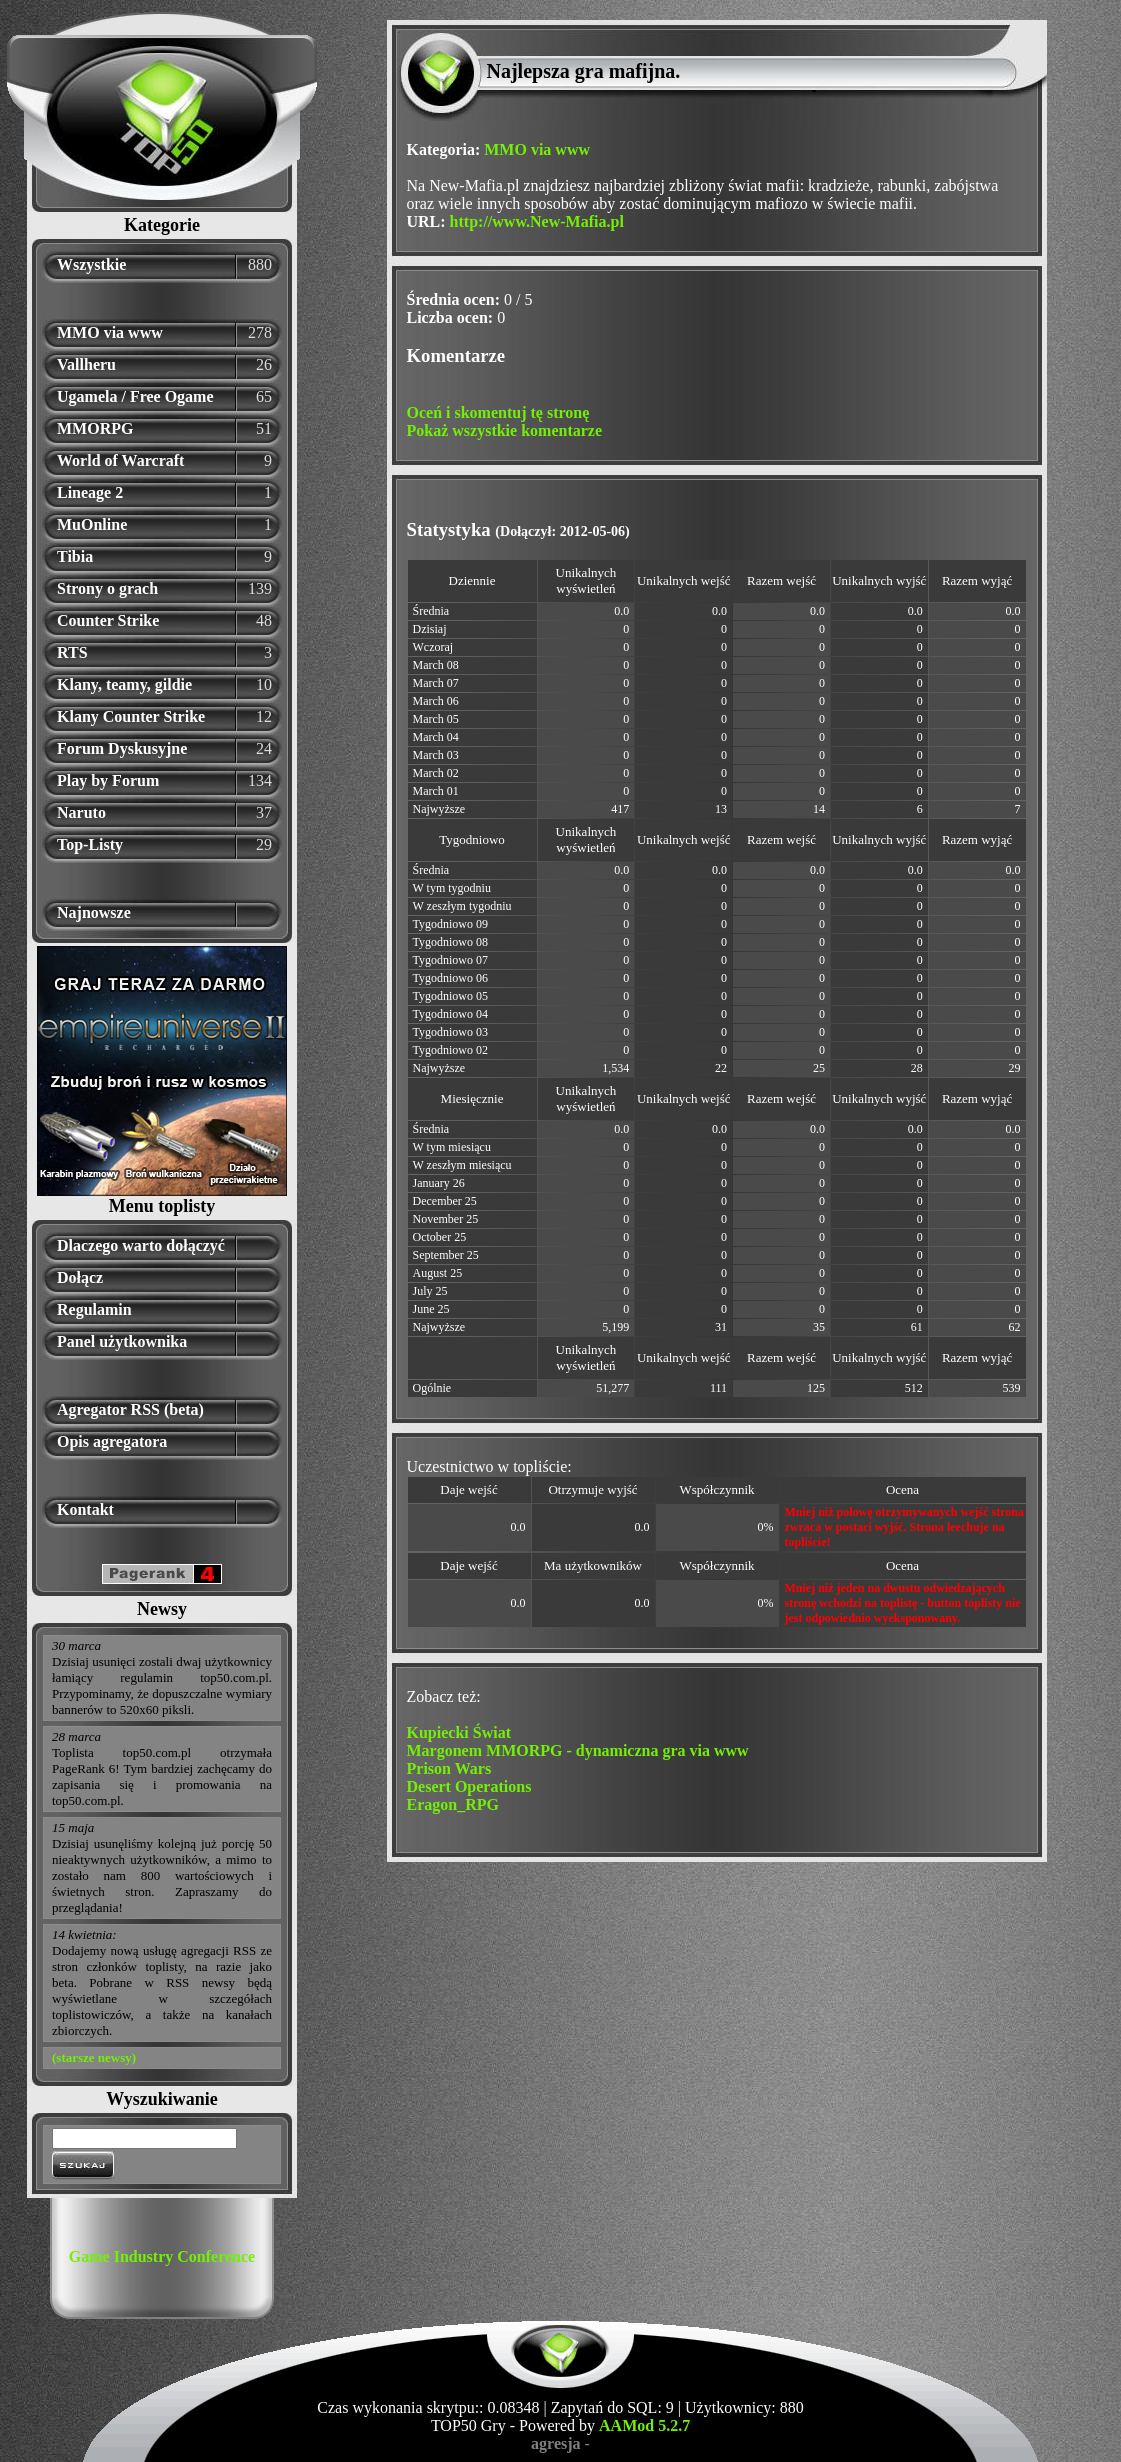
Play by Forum (108, 780)
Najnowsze (94, 912)
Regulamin (94, 1309)
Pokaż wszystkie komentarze (505, 430)
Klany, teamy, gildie (124, 684)
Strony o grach (107, 588)
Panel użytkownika (122, 1341)
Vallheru (86, 364)
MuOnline (92, 524)
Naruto (81, 812)
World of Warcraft (120, 460)
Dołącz (80, 1277)
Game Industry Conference (162, 2256)
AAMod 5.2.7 (644, 2425)
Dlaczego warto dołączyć (141, 1245)
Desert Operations (469, 1786)
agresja (555, 2443)
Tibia (75, 556)
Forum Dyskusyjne (122, 748)
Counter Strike (108, 620)
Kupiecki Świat (459, 1732)
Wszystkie (91, 264)
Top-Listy (90, 844)
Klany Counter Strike (131, 716)
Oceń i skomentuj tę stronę (498, 412)
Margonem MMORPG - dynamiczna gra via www (578, 1750)
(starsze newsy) (94, 2057)
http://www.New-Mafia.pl (537, 221)
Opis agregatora (112, 1441)
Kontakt (85, 1509)
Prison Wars (449, 1768)
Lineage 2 (90, 492)
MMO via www (110, 332)
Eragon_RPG (453, 1804)
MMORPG (95, 428)
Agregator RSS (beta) (130, 1409)
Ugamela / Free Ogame (135, 396)
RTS (72, 652)
